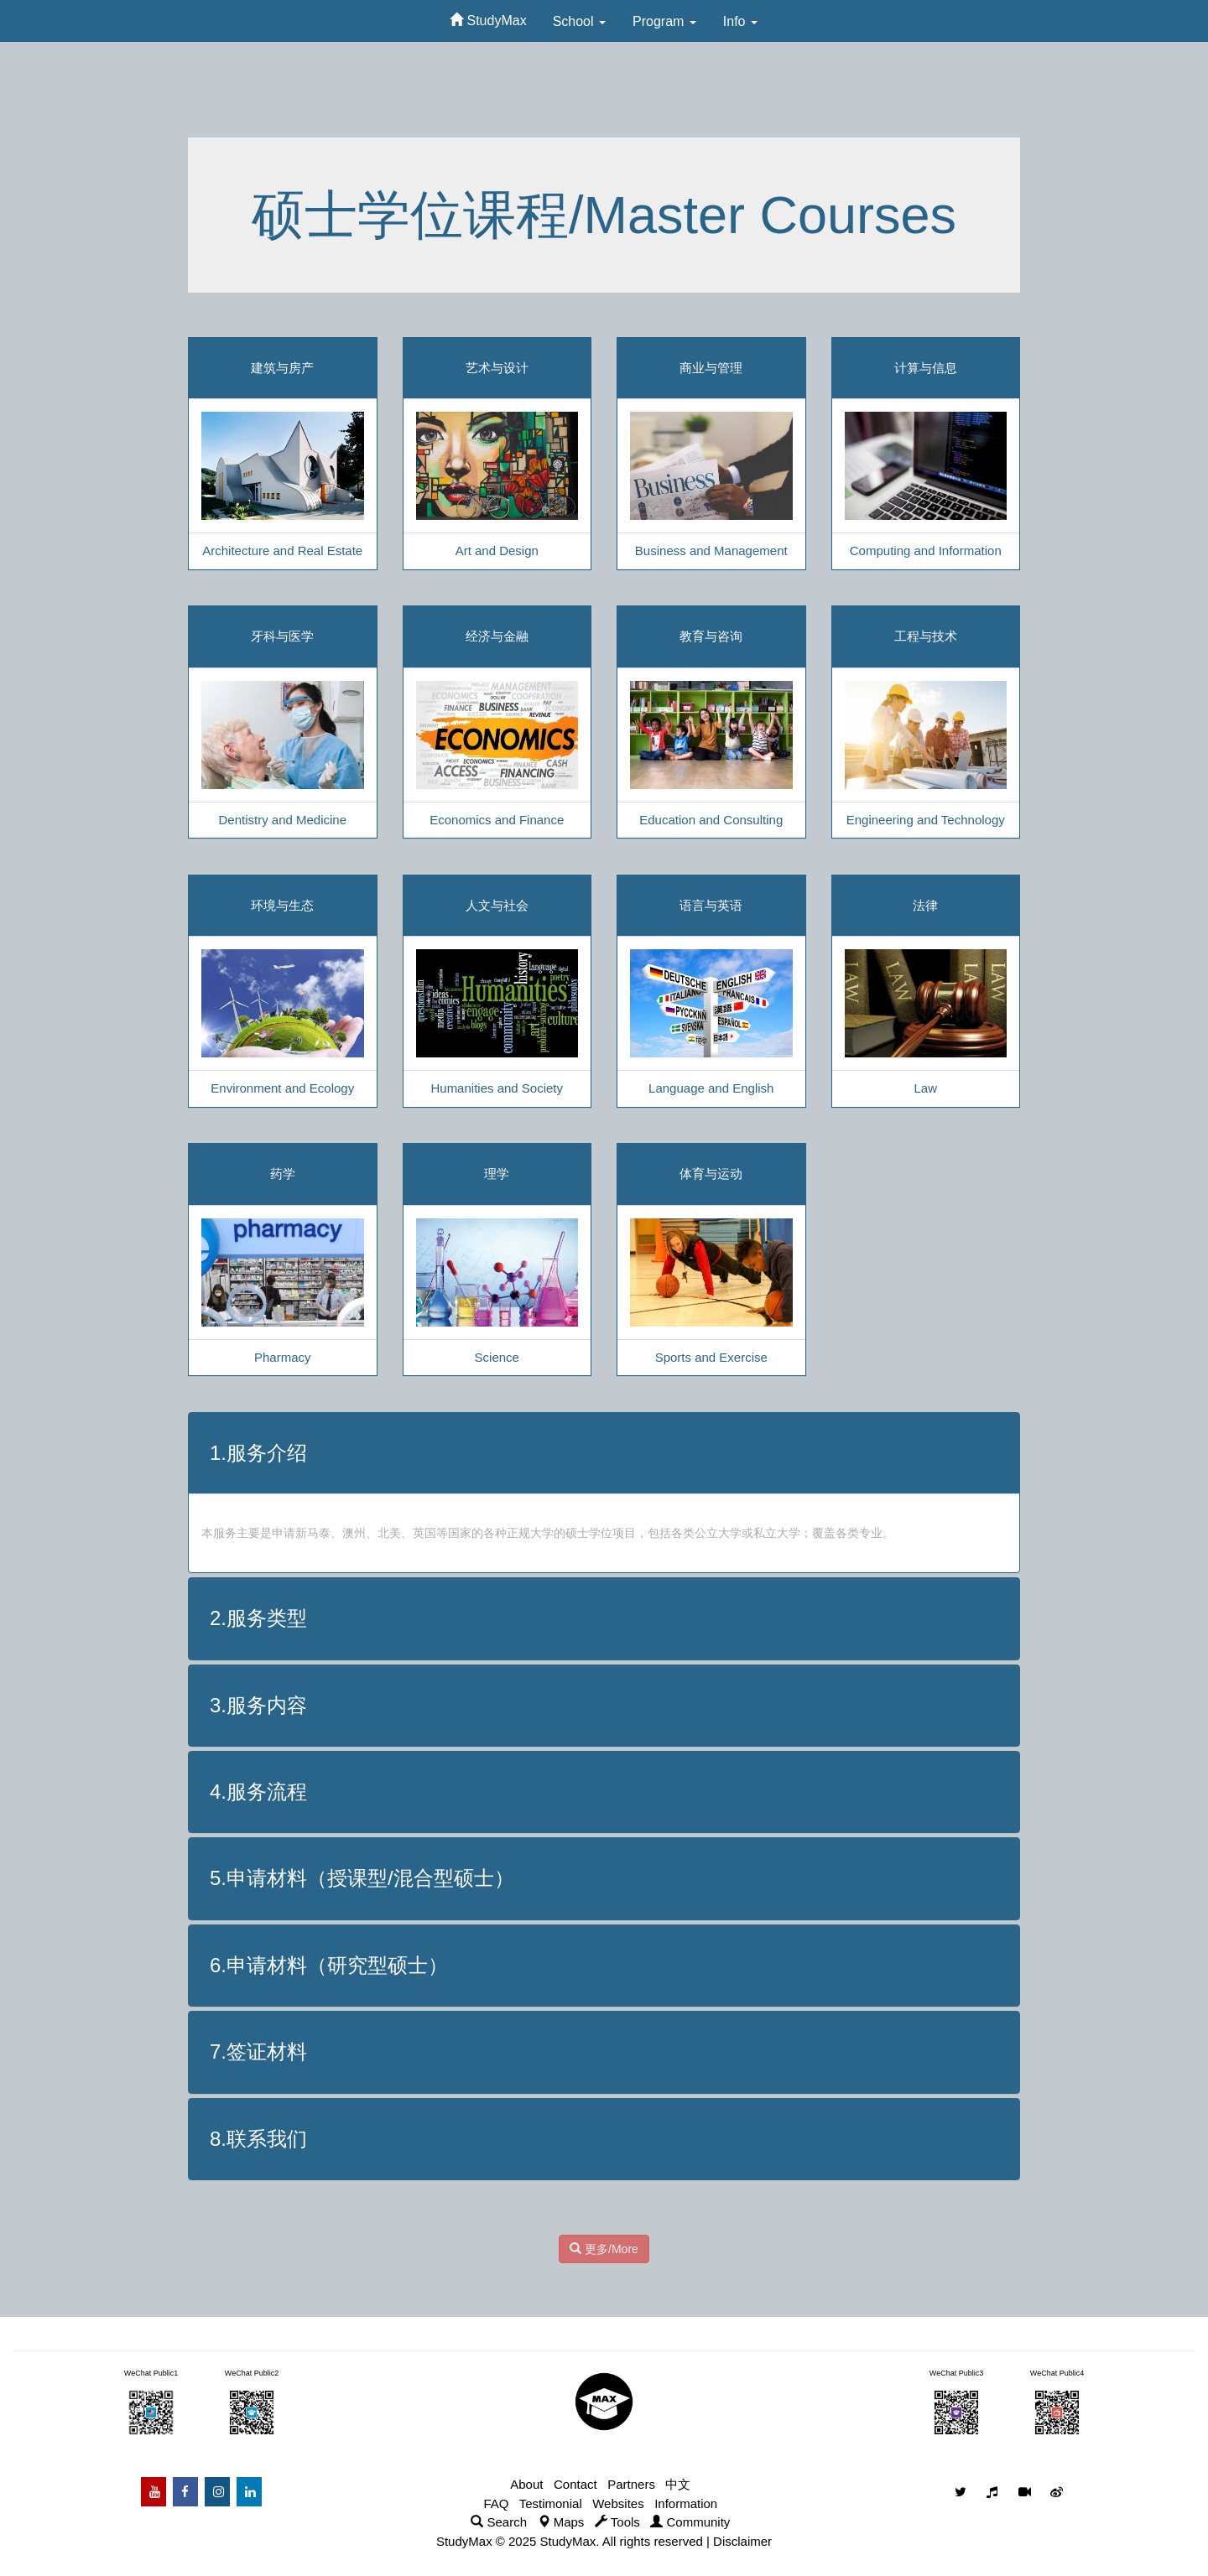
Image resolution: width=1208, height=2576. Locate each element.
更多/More (604, 2249)
